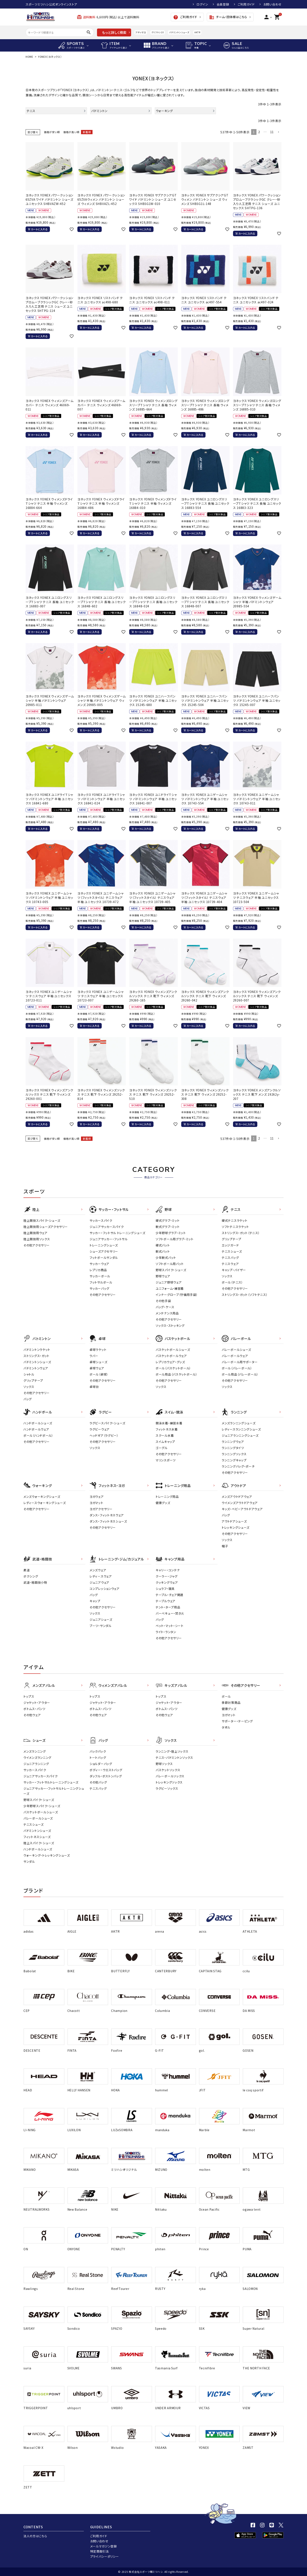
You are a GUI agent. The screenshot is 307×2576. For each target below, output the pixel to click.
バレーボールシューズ (236, 1349)
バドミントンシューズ (179, 32)
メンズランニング (34, 1751)
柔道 (26, 1570)
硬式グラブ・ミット (168, 1220)
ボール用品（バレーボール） (240, 1374)
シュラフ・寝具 (165, 1588)
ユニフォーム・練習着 (170, 1288)
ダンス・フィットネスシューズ (108, 1521)
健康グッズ (163, 1503)
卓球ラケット (98, 1349)
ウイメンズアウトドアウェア (240, 1503)
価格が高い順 (71, 132)
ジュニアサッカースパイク (107, 1227)
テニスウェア (230, 1264)
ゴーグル (162, 1448)
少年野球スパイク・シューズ (41, 1806)
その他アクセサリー (36, 1245)
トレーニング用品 (167, 1496)
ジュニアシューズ (101, 1619)
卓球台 (94, 1387)
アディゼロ (140, 32)
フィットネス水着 (167, 1429)
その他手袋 (163, 1301)
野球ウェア (163, 1276)
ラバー (94, 1356)
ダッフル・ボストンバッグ (106, 1776)
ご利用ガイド (246, 4)
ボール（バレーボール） (237, 1368)
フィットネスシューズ (37, 1837)
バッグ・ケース (165, 1307)
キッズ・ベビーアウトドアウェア (242, 1509)
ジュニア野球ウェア (169, 1282)
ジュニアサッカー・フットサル (109, 1239)
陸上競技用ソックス (36, 1239)
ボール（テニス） (232, 1282)
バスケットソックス (168, 1770)
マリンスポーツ (166, 1460)
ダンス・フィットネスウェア (107, 1515)
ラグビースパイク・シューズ (107, 1423)
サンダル (29, 1861)
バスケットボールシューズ (173, 1349)
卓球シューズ (98, 1362)
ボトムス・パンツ (34, 1709)
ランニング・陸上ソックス (172, 1751)
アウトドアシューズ (234, 1521)
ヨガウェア (97, 1496)
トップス (28, 1696)
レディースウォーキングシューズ (44, 1503)
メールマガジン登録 (103, 2546)
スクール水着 (165, 1435)
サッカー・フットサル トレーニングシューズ (117, 1233)
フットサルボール (101, 1282)
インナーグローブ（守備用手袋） (177, 1294)
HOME (29, 56)
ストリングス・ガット (36, 1356)
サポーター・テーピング (237, 1721)
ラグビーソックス (167, 1788)
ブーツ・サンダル (101, 1626)
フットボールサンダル (104, 1257)
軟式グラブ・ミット (168, 1227)
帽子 (225, 1546)
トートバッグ (98, 1757)
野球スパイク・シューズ (171, 1270)
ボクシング (30, 1576)
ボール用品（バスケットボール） (176, 1374)
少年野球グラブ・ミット (171, 1233)
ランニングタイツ (233, 1448)
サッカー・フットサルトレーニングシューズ (50, 1782)
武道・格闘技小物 (35, 1582)
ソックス (227, 1276)
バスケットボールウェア (171, 1356)
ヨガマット (96, 1503)
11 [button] (272, 132)
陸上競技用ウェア (35, 1233)
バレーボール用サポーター (240, 1362)
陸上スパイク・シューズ (38, 1843)
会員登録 (223, 4)
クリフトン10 (157, 32)
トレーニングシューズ (104, 1245)
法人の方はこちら (35, 2536)
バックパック (98, 1751)
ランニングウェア (233, 1441)
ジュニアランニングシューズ (240, 1435)
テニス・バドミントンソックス (174, 1757)
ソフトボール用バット (170, 1264)
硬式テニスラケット (234, 1220)
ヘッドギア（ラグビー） (104, 1435)
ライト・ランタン (166, 1632)
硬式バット (163, 1245)
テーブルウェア (165, 1601)
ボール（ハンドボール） (38, 1435)
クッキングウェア (167, 1582)
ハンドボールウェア (36, 1429)
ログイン (202, 4)
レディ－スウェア (101, 1576)
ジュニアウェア (99, 1582)
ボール (226, 1696)
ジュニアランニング (36, 1764)
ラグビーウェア (100, 1429)
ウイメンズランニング (37, 1757)
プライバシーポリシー (104, 2556)
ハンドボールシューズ (37, 1423)
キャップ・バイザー (234, 1270)
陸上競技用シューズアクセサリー (45, 1227)
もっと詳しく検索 (114, 32)
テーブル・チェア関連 (169, 1595)
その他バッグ (98, 1782)
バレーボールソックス (170, 1776)
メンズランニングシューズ (238, 1423)
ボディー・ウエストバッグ (106, 1770)
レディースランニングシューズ (241, 1429)
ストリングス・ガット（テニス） (241, 1233)
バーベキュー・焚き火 (170, 1613)
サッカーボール (100, 1276)
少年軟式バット (166, 1257)
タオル (226, 1727)
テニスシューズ (232, 1251)
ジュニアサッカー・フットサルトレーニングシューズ (53, 1791)
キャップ (95, 1601)
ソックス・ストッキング (170, 1325)
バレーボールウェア (235, 1356)
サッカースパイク (101, 1220)
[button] (278, 132)
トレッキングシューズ (235, 1527)
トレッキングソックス (169, 1782)
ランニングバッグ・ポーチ (238, 1466)
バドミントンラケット (36, 1349)
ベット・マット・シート (170, 1626)
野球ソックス (164, 1764)
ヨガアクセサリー (101, 1509)
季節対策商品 (231, 1702)
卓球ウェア (97, 1368)
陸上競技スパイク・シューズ (41, 1220)
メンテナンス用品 (167, 1313)
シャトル (28, 1374)
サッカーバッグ (99, 1288)
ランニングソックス (234, 1454)
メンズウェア (98, 1570)
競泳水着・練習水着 (169, 1423)
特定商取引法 (99, 2551)
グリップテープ (231, 1239)
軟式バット (163, 1251)
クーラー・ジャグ (167, 1576)
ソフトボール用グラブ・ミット (175, 1239)
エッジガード (230, 1245)
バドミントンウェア (35, 1368)
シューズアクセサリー (104, 1251)
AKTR (197, 32)
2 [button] (259, 132)
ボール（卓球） (99, 1374)
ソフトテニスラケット (235, 1227)
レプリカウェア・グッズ (170, 1362)
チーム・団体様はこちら (228, 17)
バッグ (27, 1399)
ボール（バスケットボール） (173, 1368)
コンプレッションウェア (105, 1588)
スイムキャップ (165, 1441)
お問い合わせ (272, 4)
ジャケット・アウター (36, 1702)
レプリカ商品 (98, 1270)
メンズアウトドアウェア (237, 1496)
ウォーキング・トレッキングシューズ (46, 1855)
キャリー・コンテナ (168, 1570)
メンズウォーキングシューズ (41, 1496)
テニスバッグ (230, 1257)
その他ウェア (32, 1715)
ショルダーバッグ (101, 1764)
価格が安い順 (52, 132)
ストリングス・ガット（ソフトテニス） (245, 1294)
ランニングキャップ (234, 1460)
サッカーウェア (99, 1264)
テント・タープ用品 (168, 1607)
